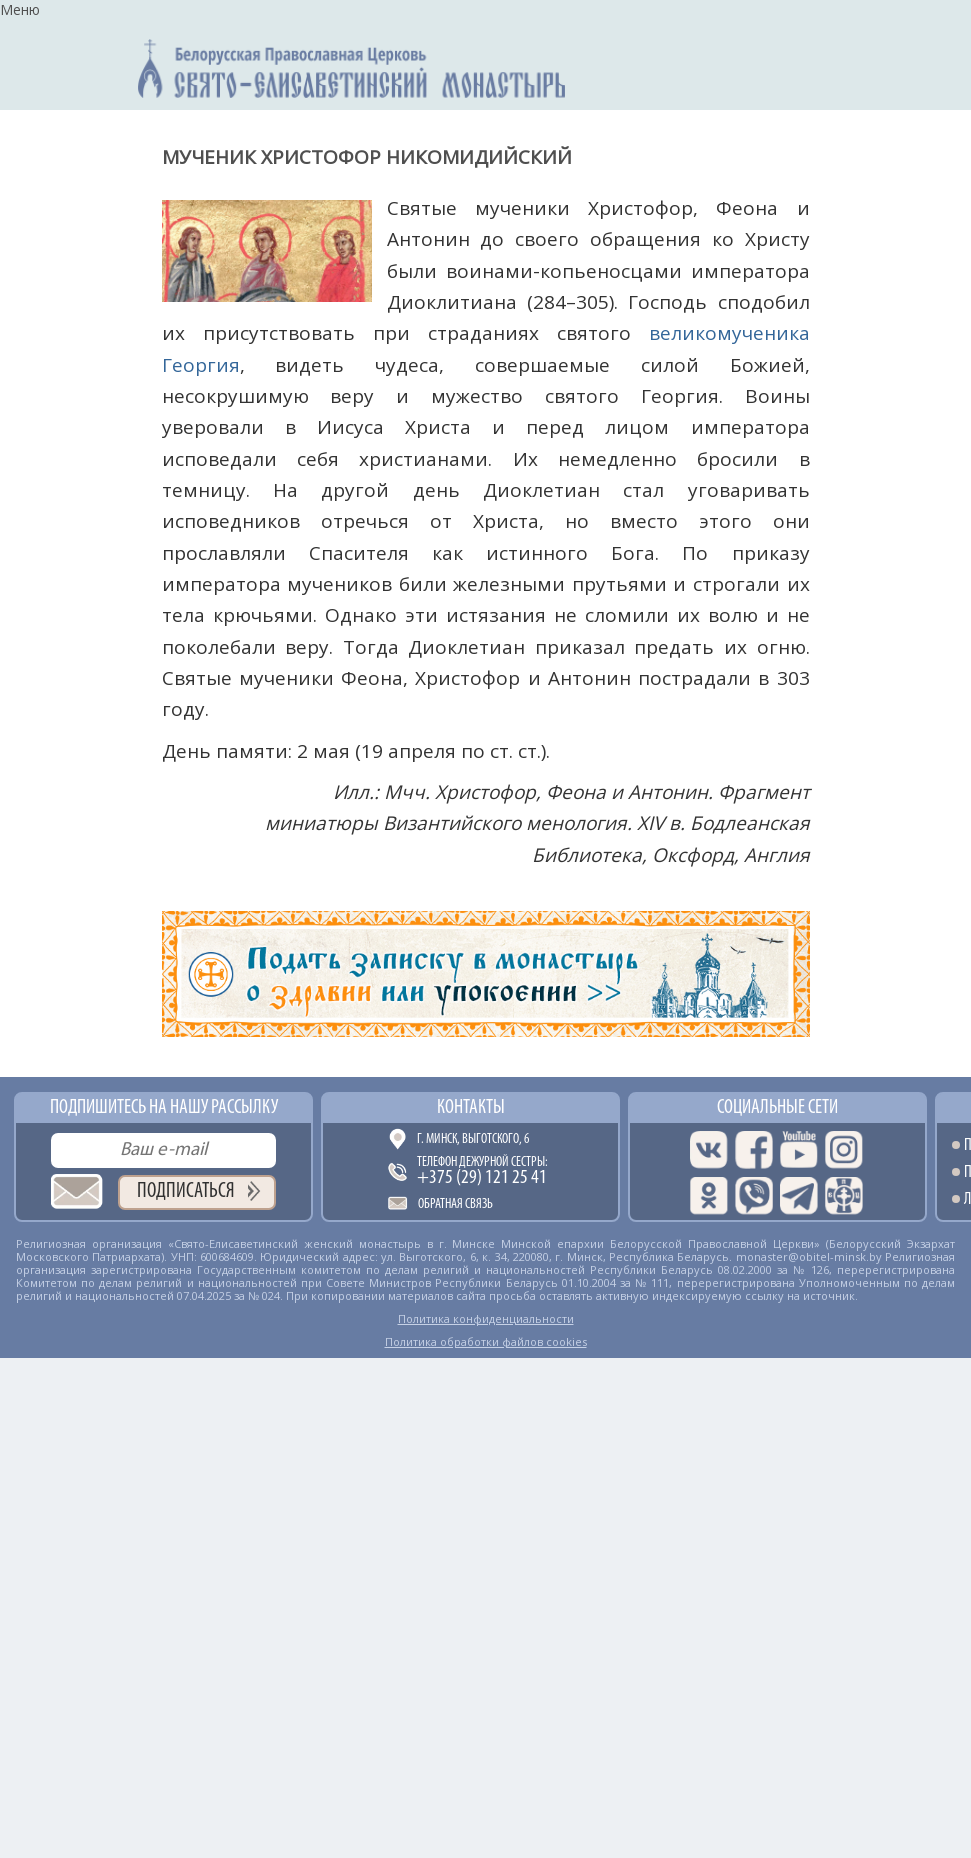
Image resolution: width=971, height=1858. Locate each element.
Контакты (471, 1108)
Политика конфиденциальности (486, 1318)
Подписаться (186, 1191)
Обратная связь (455, 1204)
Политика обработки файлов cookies (486, 1341)
